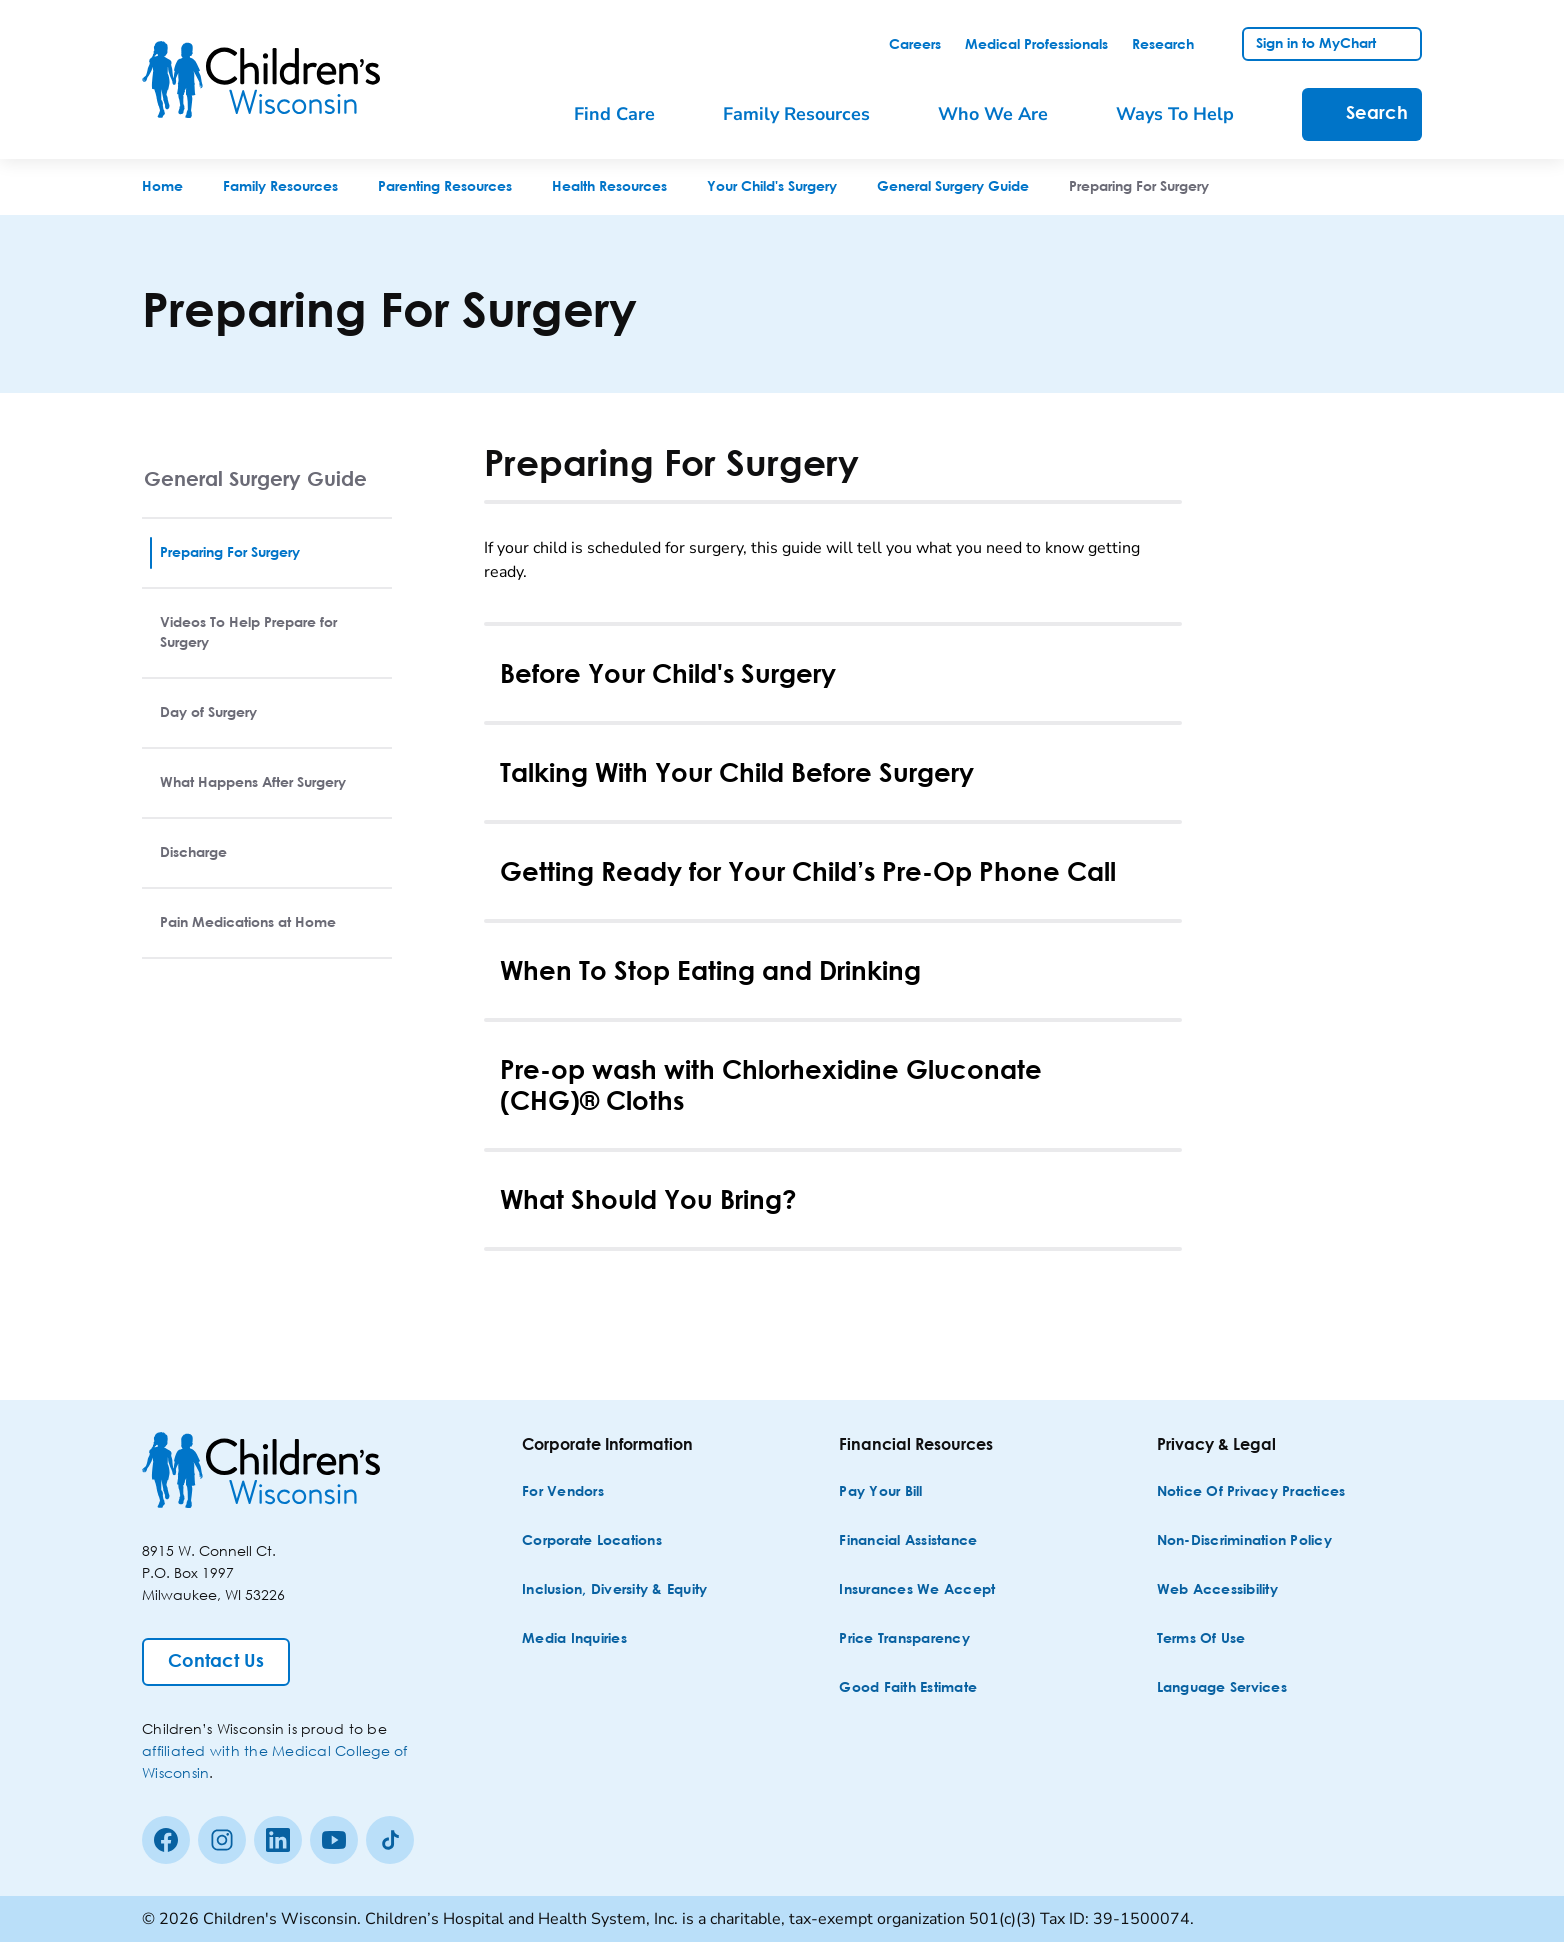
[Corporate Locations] (592, 1541)
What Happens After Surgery (253, 783)
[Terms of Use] (1201, 1639)
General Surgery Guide (255, 478)
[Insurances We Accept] (917, 1590)
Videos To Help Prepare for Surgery (248, 633)
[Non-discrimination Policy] (1244, 1541)
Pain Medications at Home (248, 923)
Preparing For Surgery (230, 553)
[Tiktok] (390, 1840)
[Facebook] (166, 1840)
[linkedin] (278, 1840)
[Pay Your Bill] (880, 1492)
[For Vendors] (563, 1492)
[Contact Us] (216, 1662)
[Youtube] (334, 1840)
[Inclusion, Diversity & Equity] (614, 1590)
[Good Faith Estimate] (908, 1688)
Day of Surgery (208, 713)
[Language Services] (1222, 1688)
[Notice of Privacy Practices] (1251, 1492)
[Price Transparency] (904, 1639)
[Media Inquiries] (574, 1639)
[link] (915, 45)
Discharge (193, 853)
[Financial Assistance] (908, 1541)
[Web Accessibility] (1217, 1590)
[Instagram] (222, 1840)
